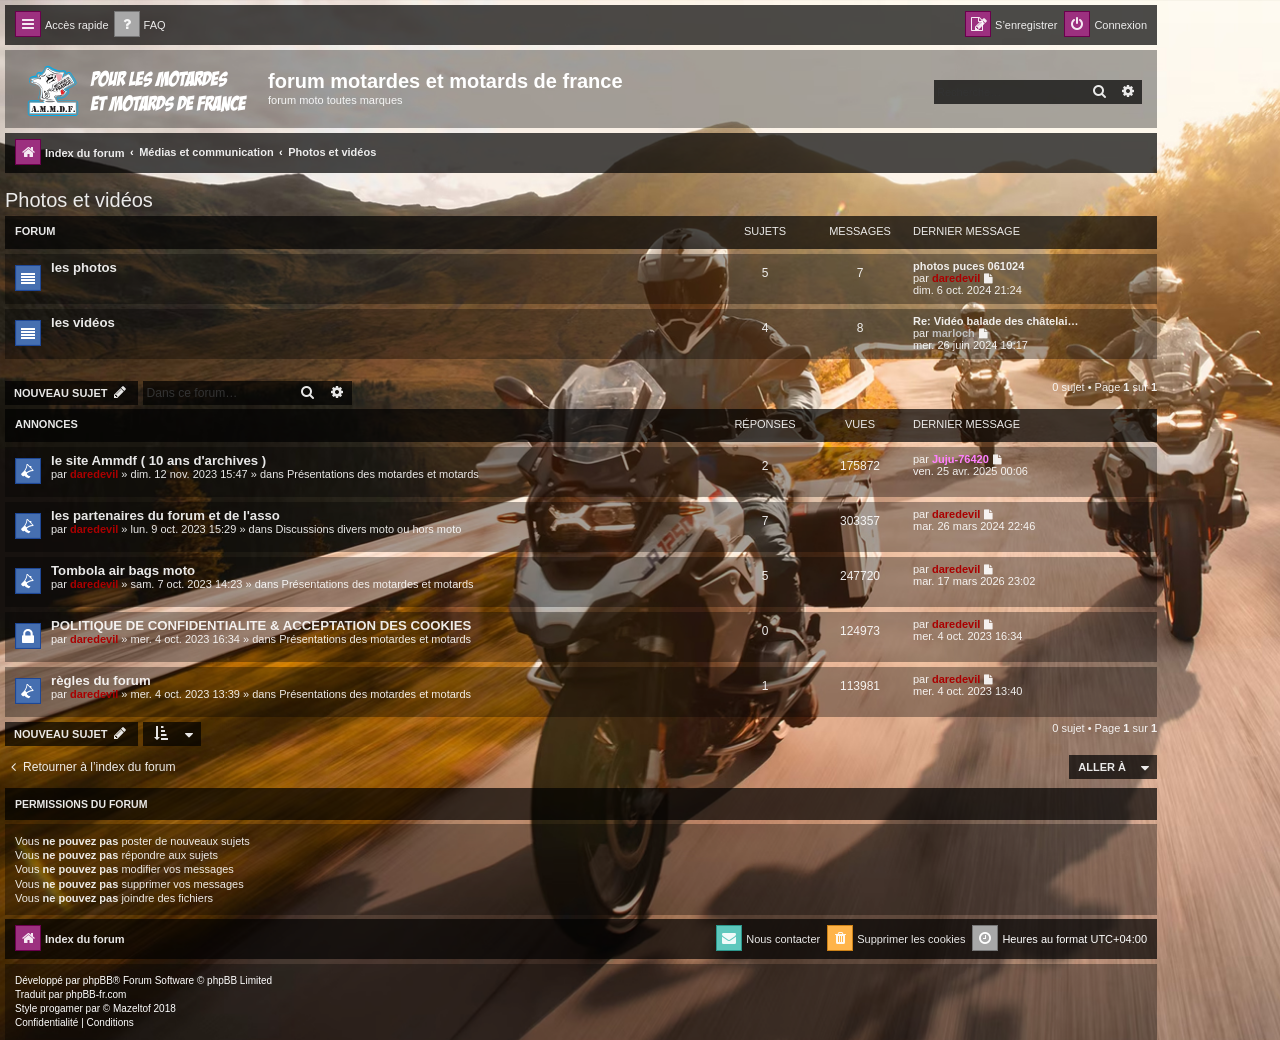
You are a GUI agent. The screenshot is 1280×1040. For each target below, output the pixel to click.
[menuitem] (140, 25)
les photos (84, 267)
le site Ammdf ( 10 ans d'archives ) (158, 460)
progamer (61, 1008)
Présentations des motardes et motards (383, 474)
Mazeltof (132, 1008)
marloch (953, 333)
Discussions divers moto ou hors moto (368, 529)
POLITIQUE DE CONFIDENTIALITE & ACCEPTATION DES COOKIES (261, 625)
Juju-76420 (960, 459)
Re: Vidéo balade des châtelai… (995, 321)
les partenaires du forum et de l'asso (165, 515)
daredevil (956, 278)
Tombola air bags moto (123, 570)
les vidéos (83, 322)
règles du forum (101, 680)
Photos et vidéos (79, 200)
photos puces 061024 (968, 266)
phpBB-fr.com (96, 994)
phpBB (98, 980)
